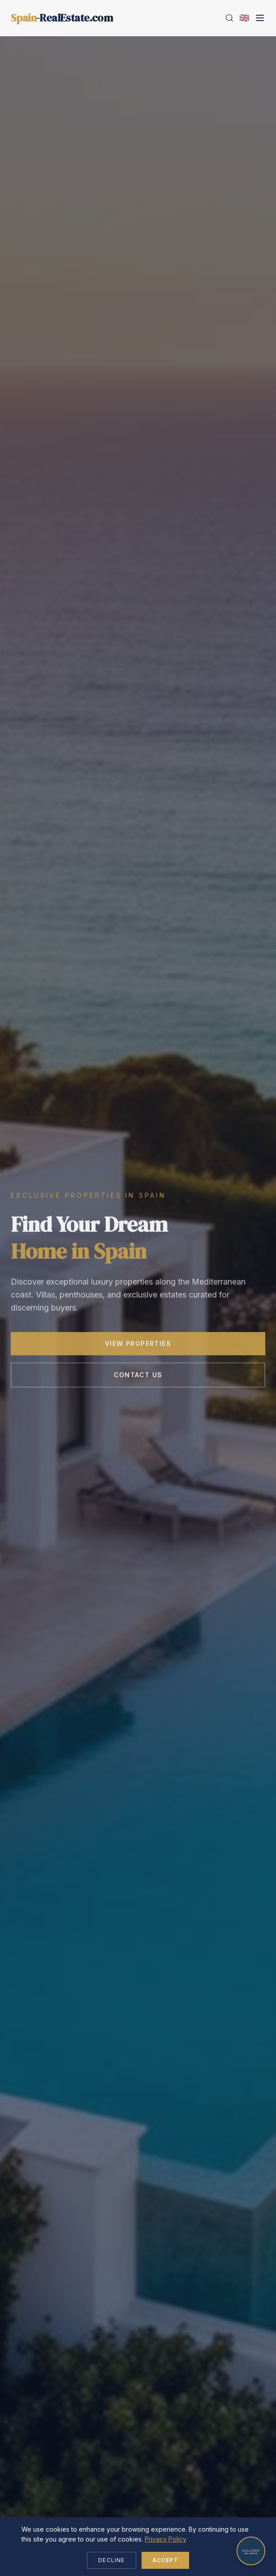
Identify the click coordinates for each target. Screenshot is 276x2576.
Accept (165, 2560)
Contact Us (138, 1377)
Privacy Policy (165, 2539)
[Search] (229, 17)
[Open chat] (251, 2551)
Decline (111, 2560)
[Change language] (244, 18)
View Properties (138, 1346)
